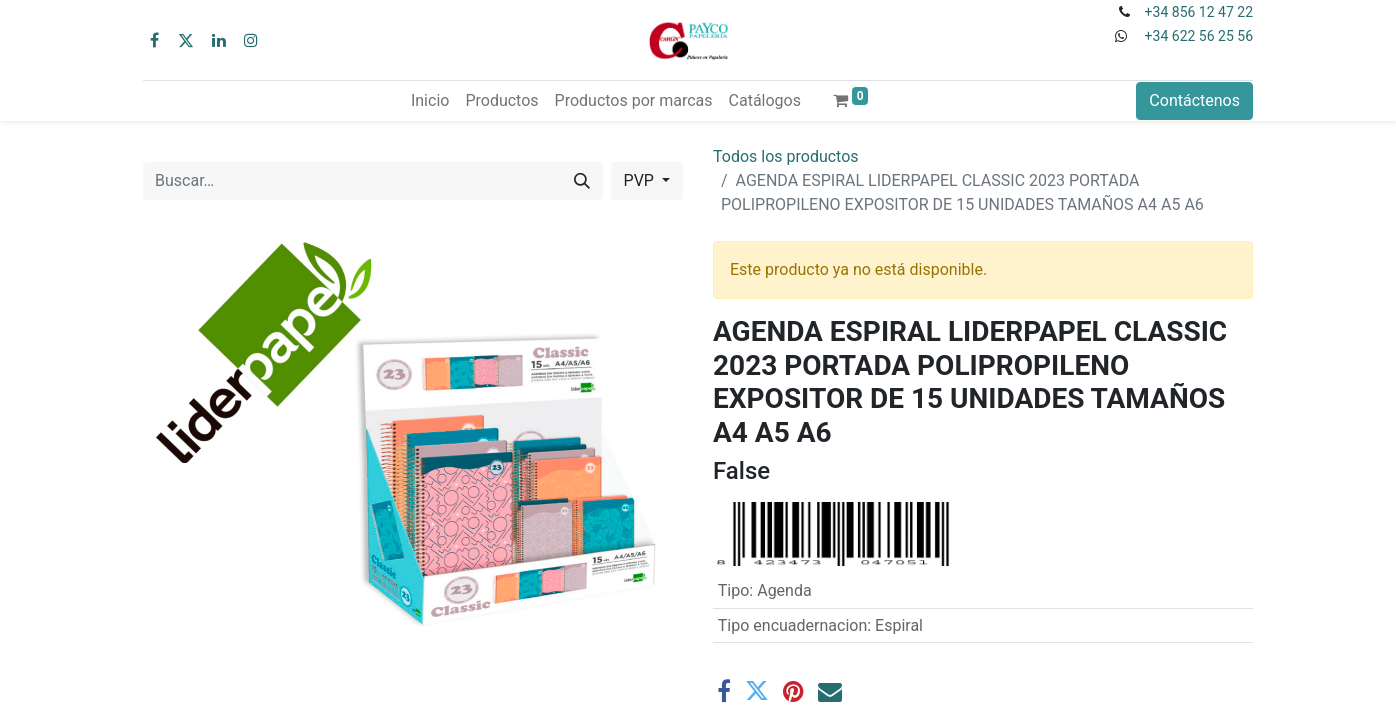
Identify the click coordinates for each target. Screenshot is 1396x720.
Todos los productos (786, 156)
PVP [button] (641, 180)
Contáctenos (1194, 100)
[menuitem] (430, 101)
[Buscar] (582, 181)
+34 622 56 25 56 (1199, 36)
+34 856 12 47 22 (1199, 12)
